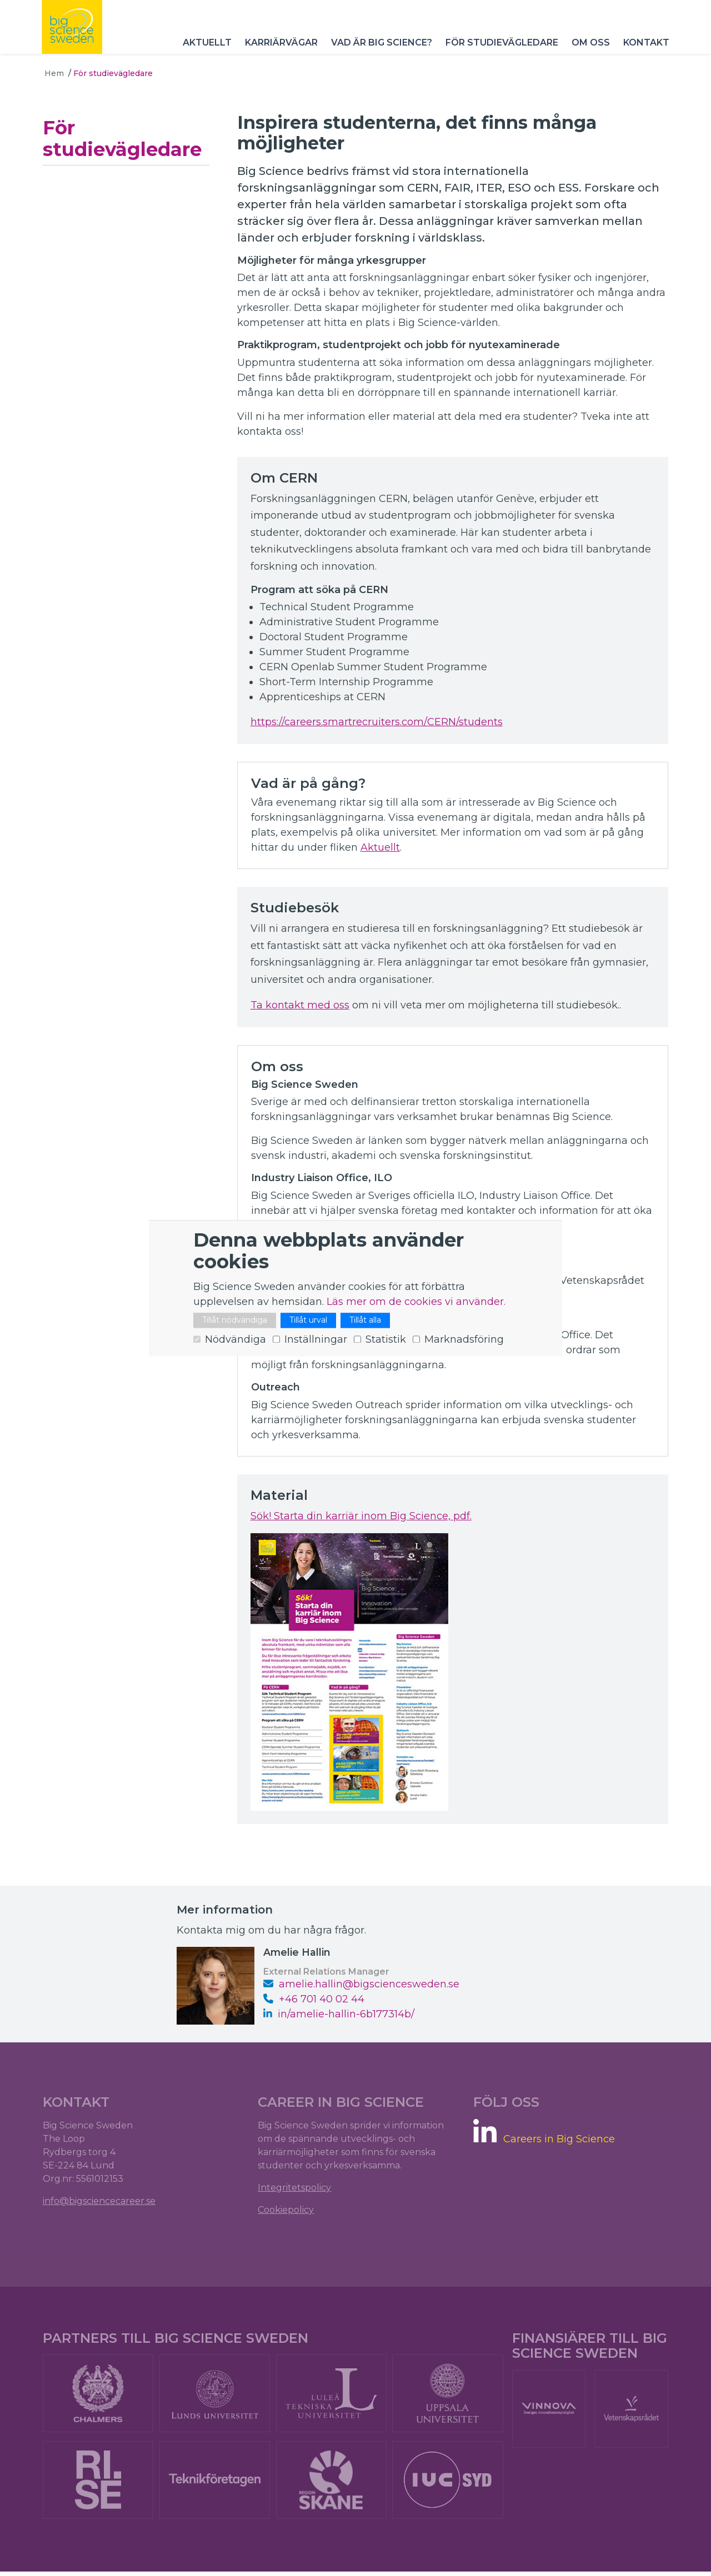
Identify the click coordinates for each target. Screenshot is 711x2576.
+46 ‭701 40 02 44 (313, 2000)
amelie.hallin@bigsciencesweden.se (361, 1985)
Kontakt (643, 49)
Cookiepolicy (286, 2211)
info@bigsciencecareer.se (100, 2202)
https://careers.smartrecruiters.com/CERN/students (378, 722)
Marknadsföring (464, 1339)
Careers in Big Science (558, 2141)
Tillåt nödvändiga (234, 1320)
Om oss (588, 49)
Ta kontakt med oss (301, 1005)
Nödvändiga (235, 1339)
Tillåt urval (308, 1320)
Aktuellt (204, 49)
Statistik (385, 1339)
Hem (54, 73)
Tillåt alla (365, 1320)
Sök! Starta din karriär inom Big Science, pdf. (362, 1516)
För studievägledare (499, 49)
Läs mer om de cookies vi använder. (416, 1301)
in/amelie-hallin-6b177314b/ (346, 2015)
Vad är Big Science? (378, 49)
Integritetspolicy (295, 2189)
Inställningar (315, 1339)
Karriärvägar (278, 49)
